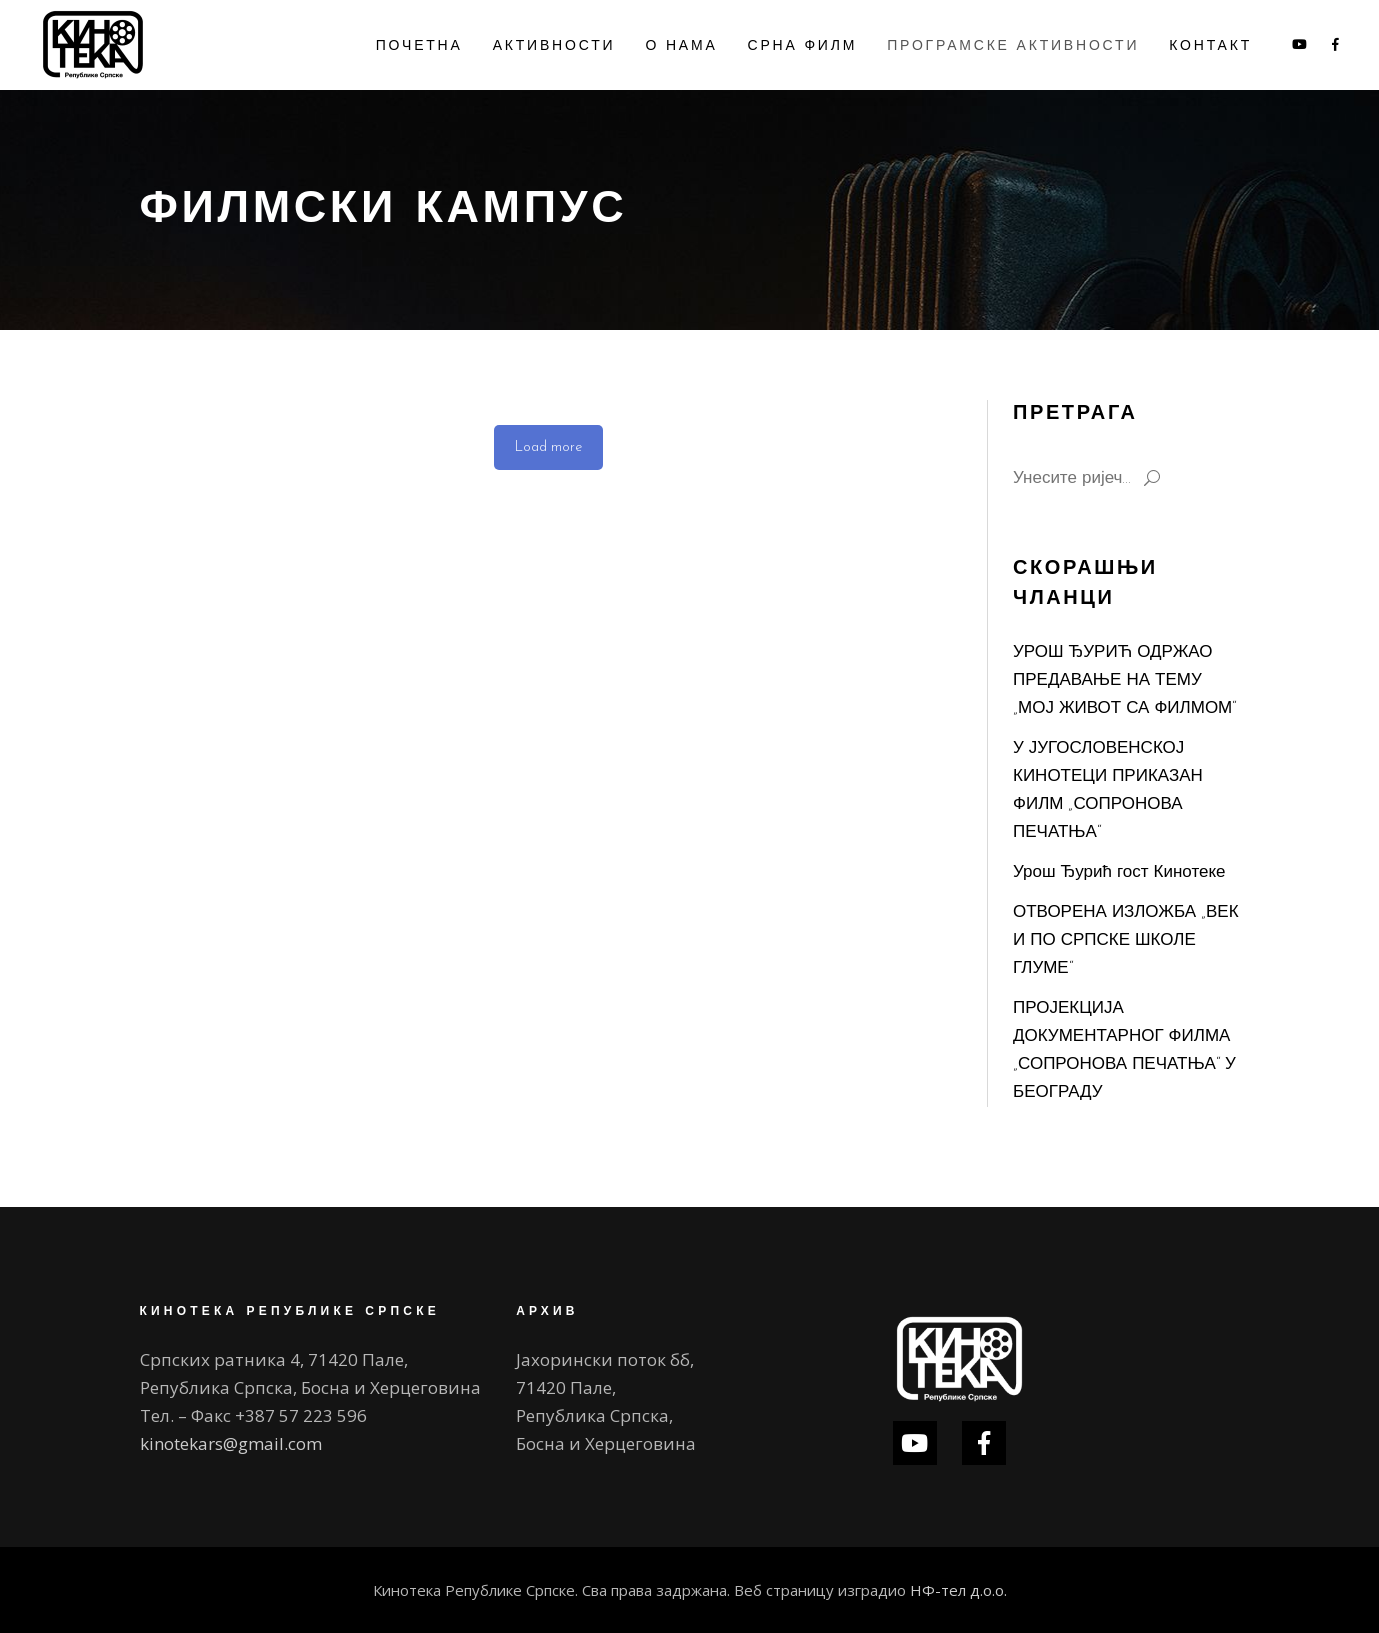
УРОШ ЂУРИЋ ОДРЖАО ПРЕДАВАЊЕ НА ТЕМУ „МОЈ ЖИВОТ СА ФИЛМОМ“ (1124, 680)
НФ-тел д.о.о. (958, 1590)
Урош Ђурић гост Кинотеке (1119, 872)
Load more (548, 447)
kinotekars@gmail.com (231, 1443)
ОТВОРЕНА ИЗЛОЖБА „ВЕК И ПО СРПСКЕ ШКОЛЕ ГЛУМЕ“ (1126, 940)
